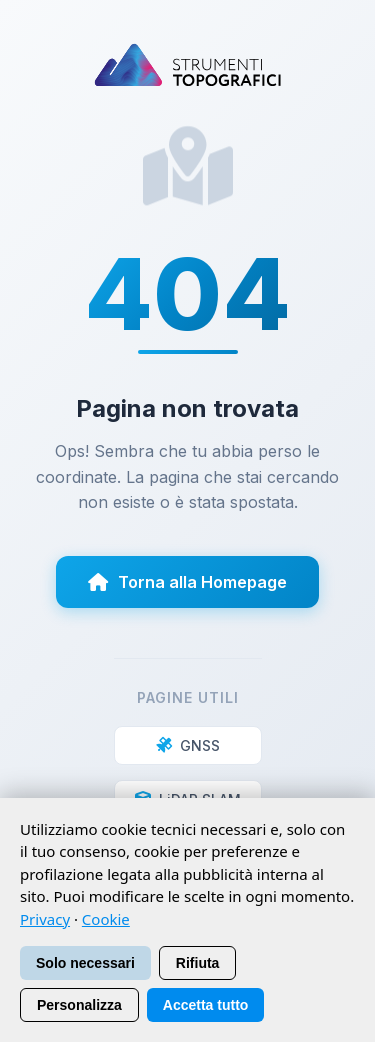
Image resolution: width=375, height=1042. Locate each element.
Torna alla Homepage (187, 582)
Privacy (45, 919)
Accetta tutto (206, 1005)
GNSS (188, 745)
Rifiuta (198, 963)
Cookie (106, 919)
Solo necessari (85, 963)
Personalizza (79, 1005)
